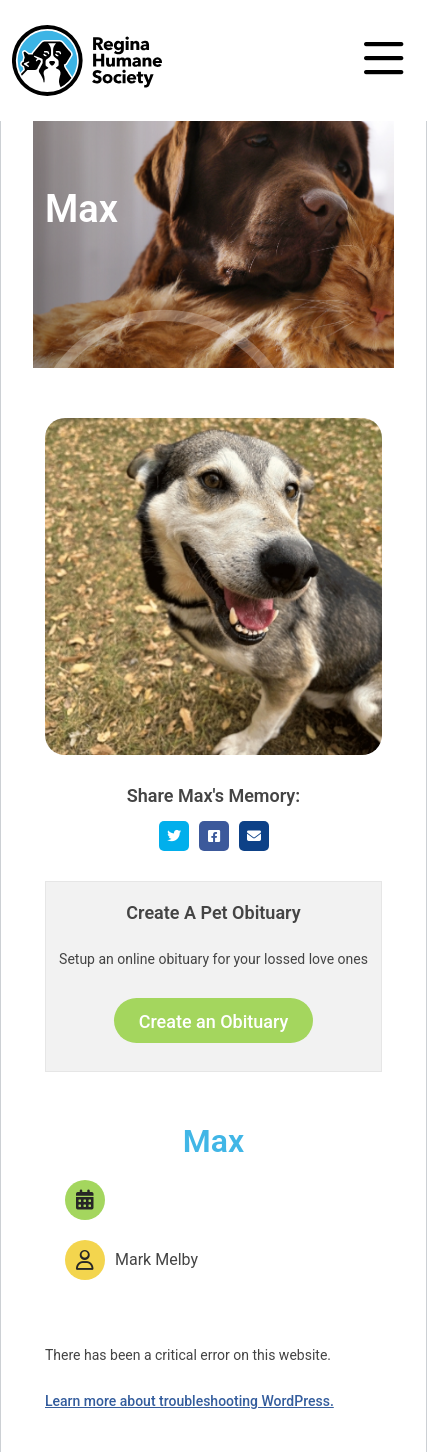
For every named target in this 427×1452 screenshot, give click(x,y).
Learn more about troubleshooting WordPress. (189, 1401)
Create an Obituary (214, 1021)
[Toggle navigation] (383, 60)
